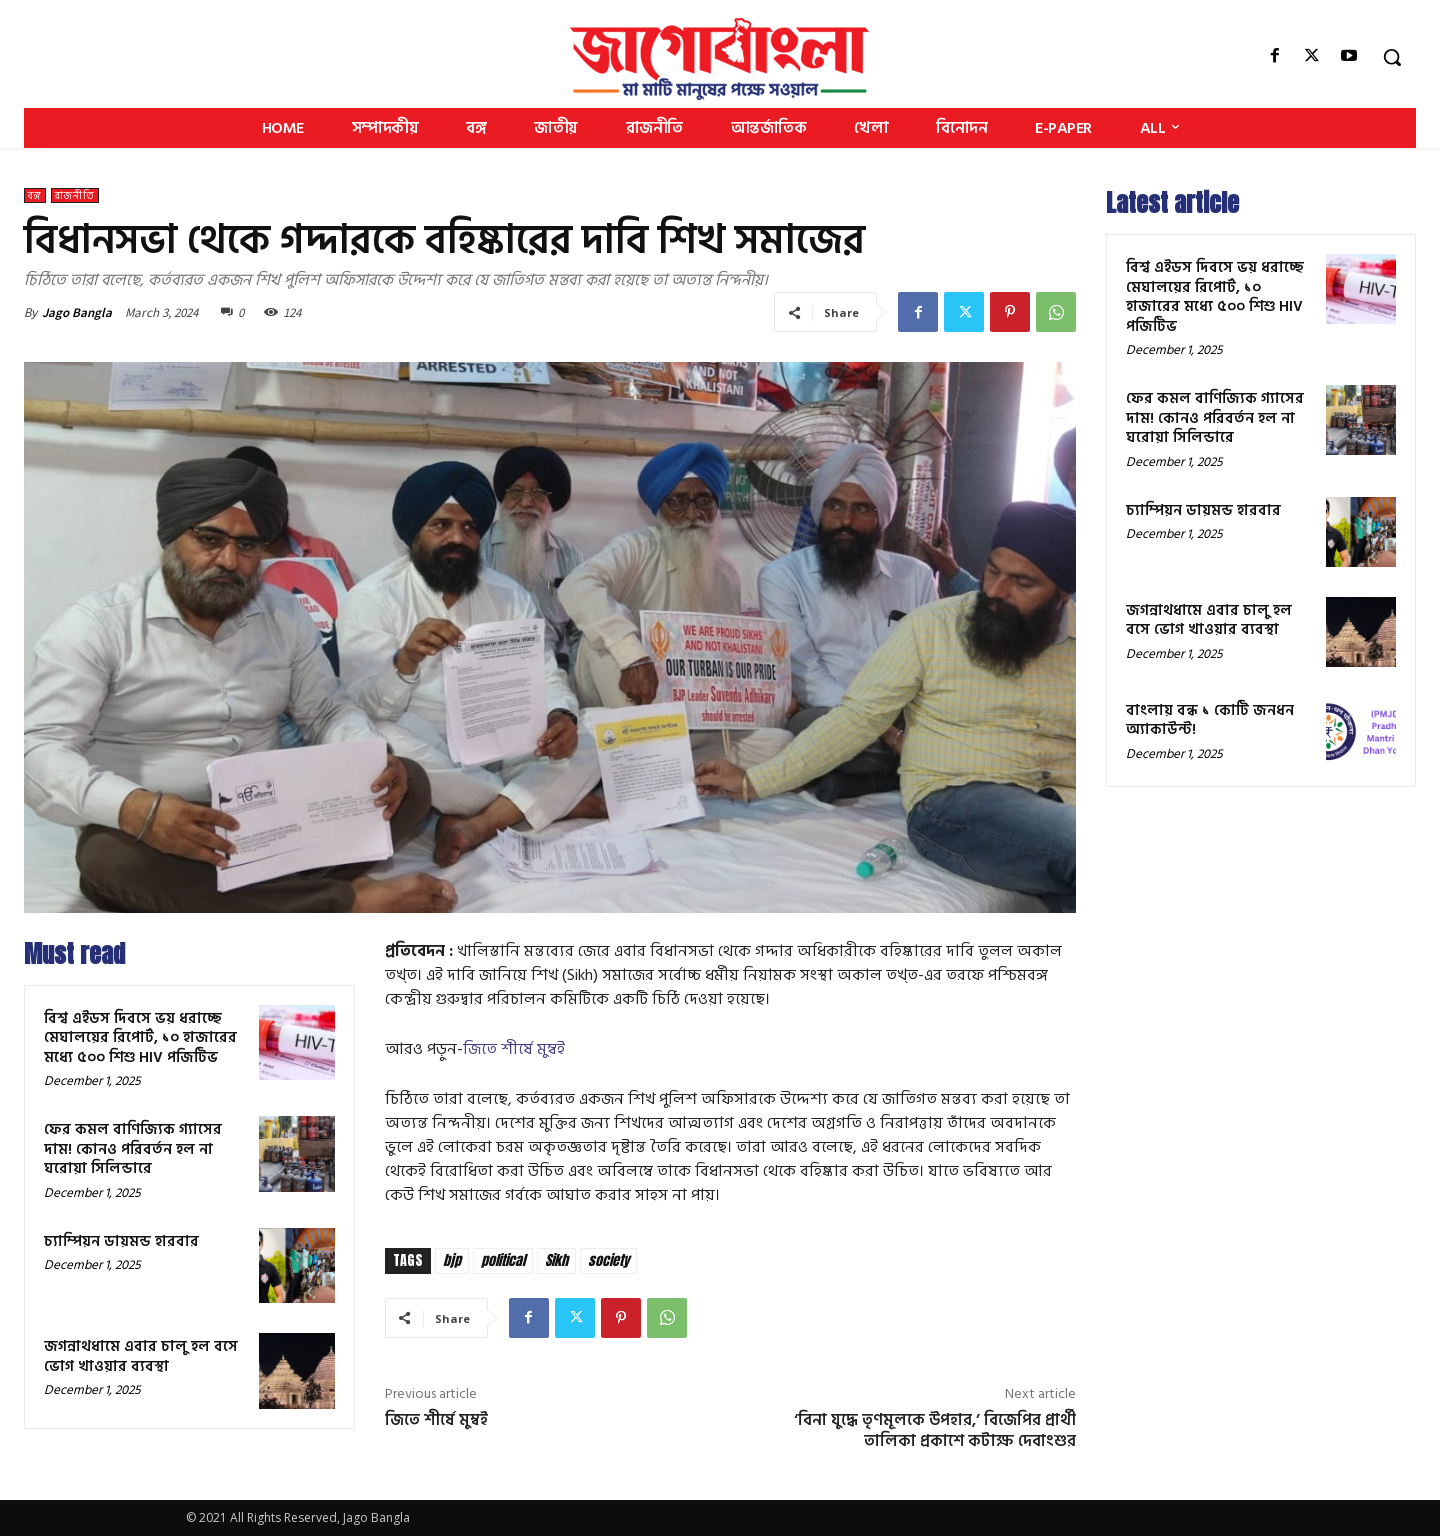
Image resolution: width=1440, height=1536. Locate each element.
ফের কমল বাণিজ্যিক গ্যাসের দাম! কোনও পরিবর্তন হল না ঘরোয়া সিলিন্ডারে (133, 1149)
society (608, 1260)
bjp (452, 1260)
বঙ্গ (35, 195)
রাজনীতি (75, 195)
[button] (1392, 57)
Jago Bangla (77, 312)
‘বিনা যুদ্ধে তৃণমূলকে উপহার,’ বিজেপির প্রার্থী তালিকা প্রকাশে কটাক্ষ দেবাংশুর (935, 1430)
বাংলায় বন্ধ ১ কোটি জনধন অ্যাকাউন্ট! (1210, 720)
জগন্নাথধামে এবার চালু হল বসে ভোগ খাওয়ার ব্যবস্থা (141, 1356)
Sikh (556, 1260)
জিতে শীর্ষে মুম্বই (514, 1049)
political (503, 1260)
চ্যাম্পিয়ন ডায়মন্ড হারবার (121, 1241)
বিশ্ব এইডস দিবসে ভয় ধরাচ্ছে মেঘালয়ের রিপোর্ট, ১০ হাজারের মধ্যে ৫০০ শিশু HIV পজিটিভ (140, 1038)
